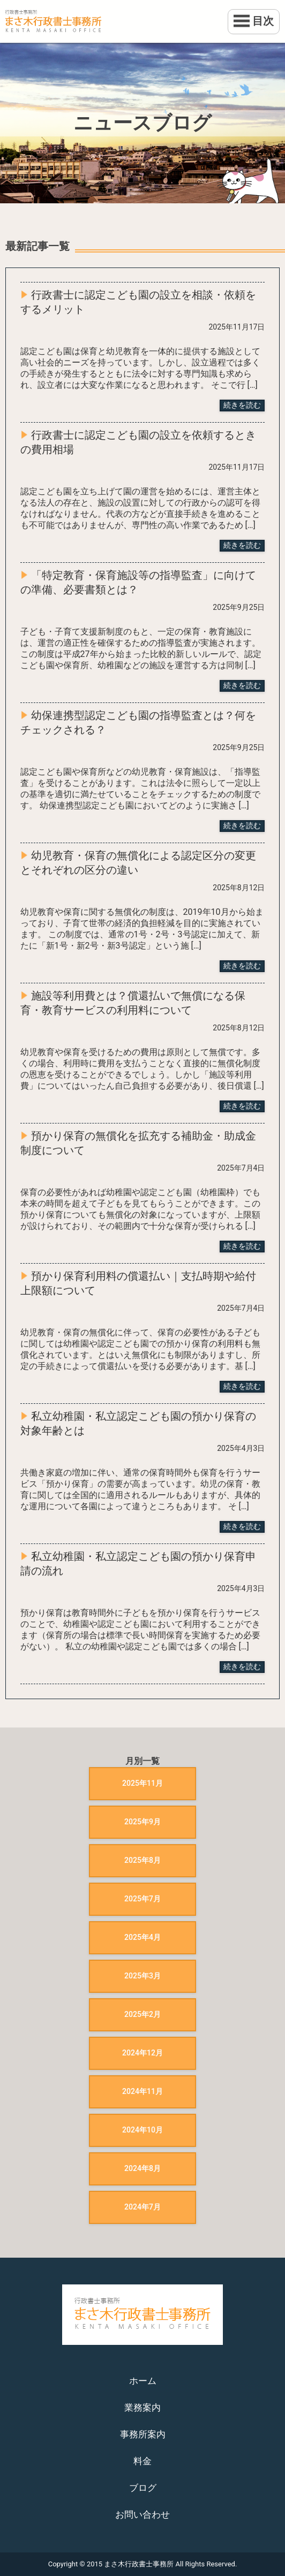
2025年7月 (142, 1898)
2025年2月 (142, 2014)
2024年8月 (142, 2168)
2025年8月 (142, 1860)
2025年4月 (142, 1937)
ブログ (142, 2487)
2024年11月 (142, 2091)
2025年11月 (142, 1783)
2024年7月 (142, 2207)
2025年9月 (142, 1821)
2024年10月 (142, 2130)
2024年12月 (142, 2052)
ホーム (142, 2380)
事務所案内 (143, 2434)
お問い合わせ (142, 2514)
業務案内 (142, 2407)
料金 (142, 2461)
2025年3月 (142, 1975)
